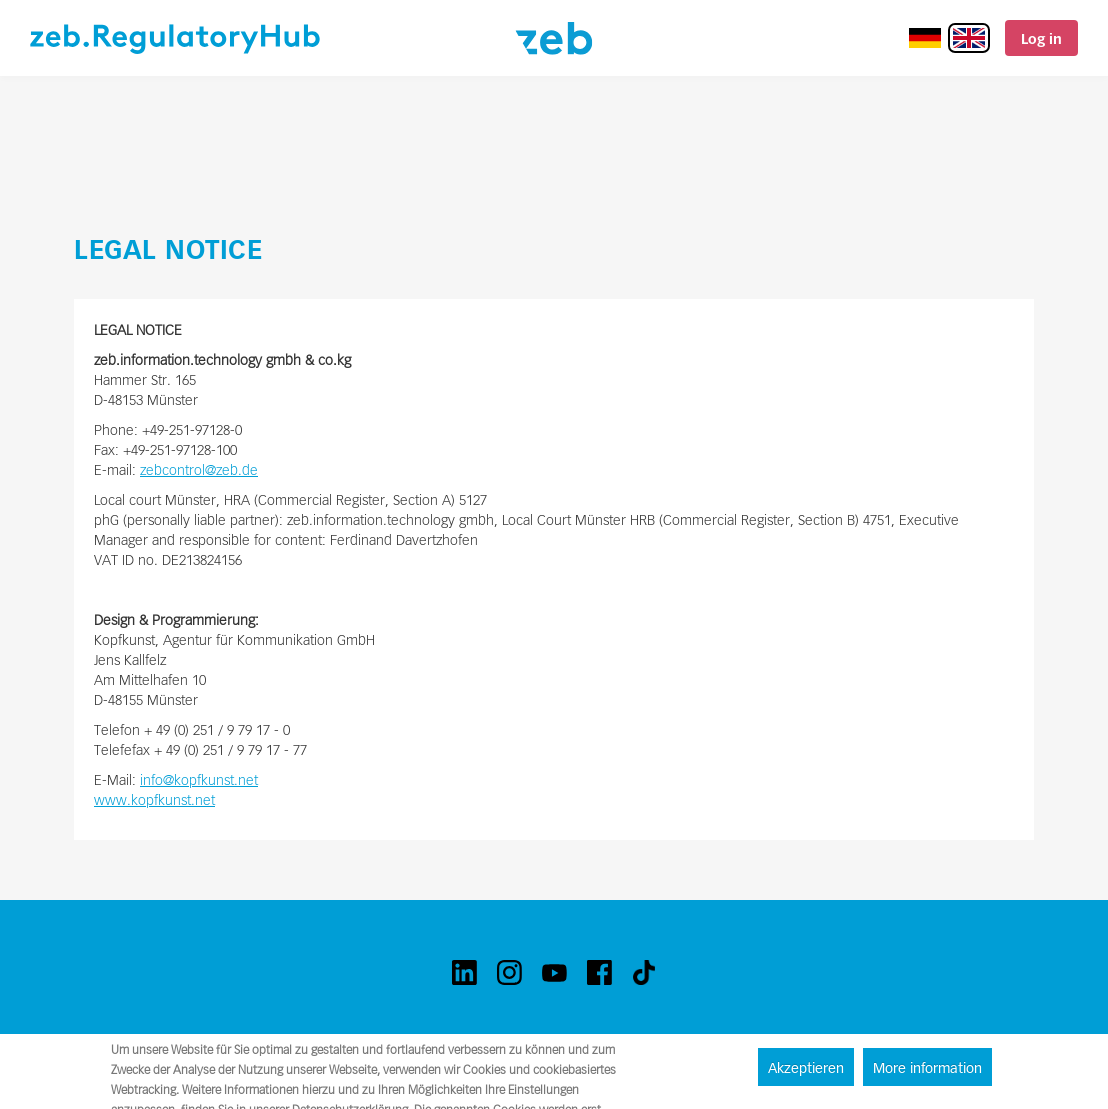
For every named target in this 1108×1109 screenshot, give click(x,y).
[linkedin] (464, 972)
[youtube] (554, 972)
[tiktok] (644, 972)
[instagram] (509, 972)
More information (927, 1068)
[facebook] (599, 972)
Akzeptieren (806, 1068)
